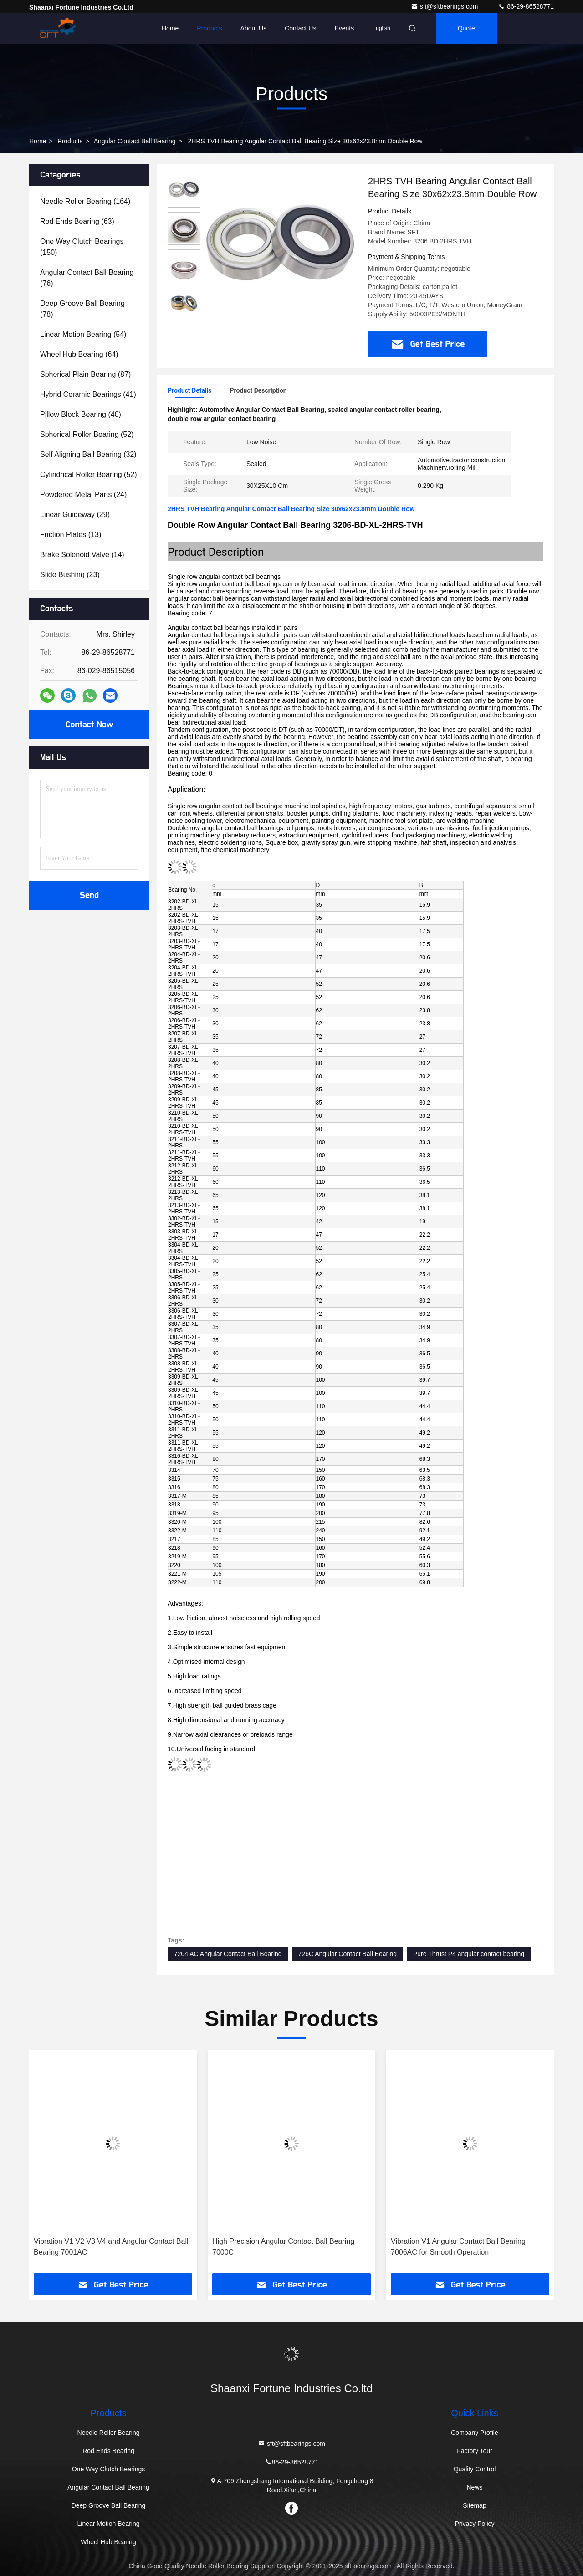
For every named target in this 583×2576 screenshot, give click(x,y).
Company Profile (474, 2432)
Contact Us (300, 28)
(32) (88, 454)
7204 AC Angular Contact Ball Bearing (228, 1953)
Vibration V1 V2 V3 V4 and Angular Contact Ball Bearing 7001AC (111, 2246)
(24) (83, 494)
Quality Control (475, 2469)
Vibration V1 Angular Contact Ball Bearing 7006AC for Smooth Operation (458, 2246)
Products (209, 28)
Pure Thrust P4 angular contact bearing (468, 1953)
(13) (70, 534)
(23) (70, 574)
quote (466, 28)
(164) (85, 201)
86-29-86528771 (526, 6)
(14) (82, 554)
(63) (77, 221)
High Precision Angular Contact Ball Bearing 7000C (283, 2246)
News (474, 2487)
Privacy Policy (474, 2523)
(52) (86, 434)
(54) (83, 334)
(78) (82, 308)
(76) (86, 278)
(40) (80, 414)
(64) (79, 354)
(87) (85, 374)
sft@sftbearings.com (445, 6)
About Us (253, 28)
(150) (81, 247)
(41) (88, 394)
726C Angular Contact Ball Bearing (347, 1953)
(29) (75, 514)
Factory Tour (474, 2450)
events (344, 28)
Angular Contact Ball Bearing (135, 141)
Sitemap (474, 2505)
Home (170, 28)
